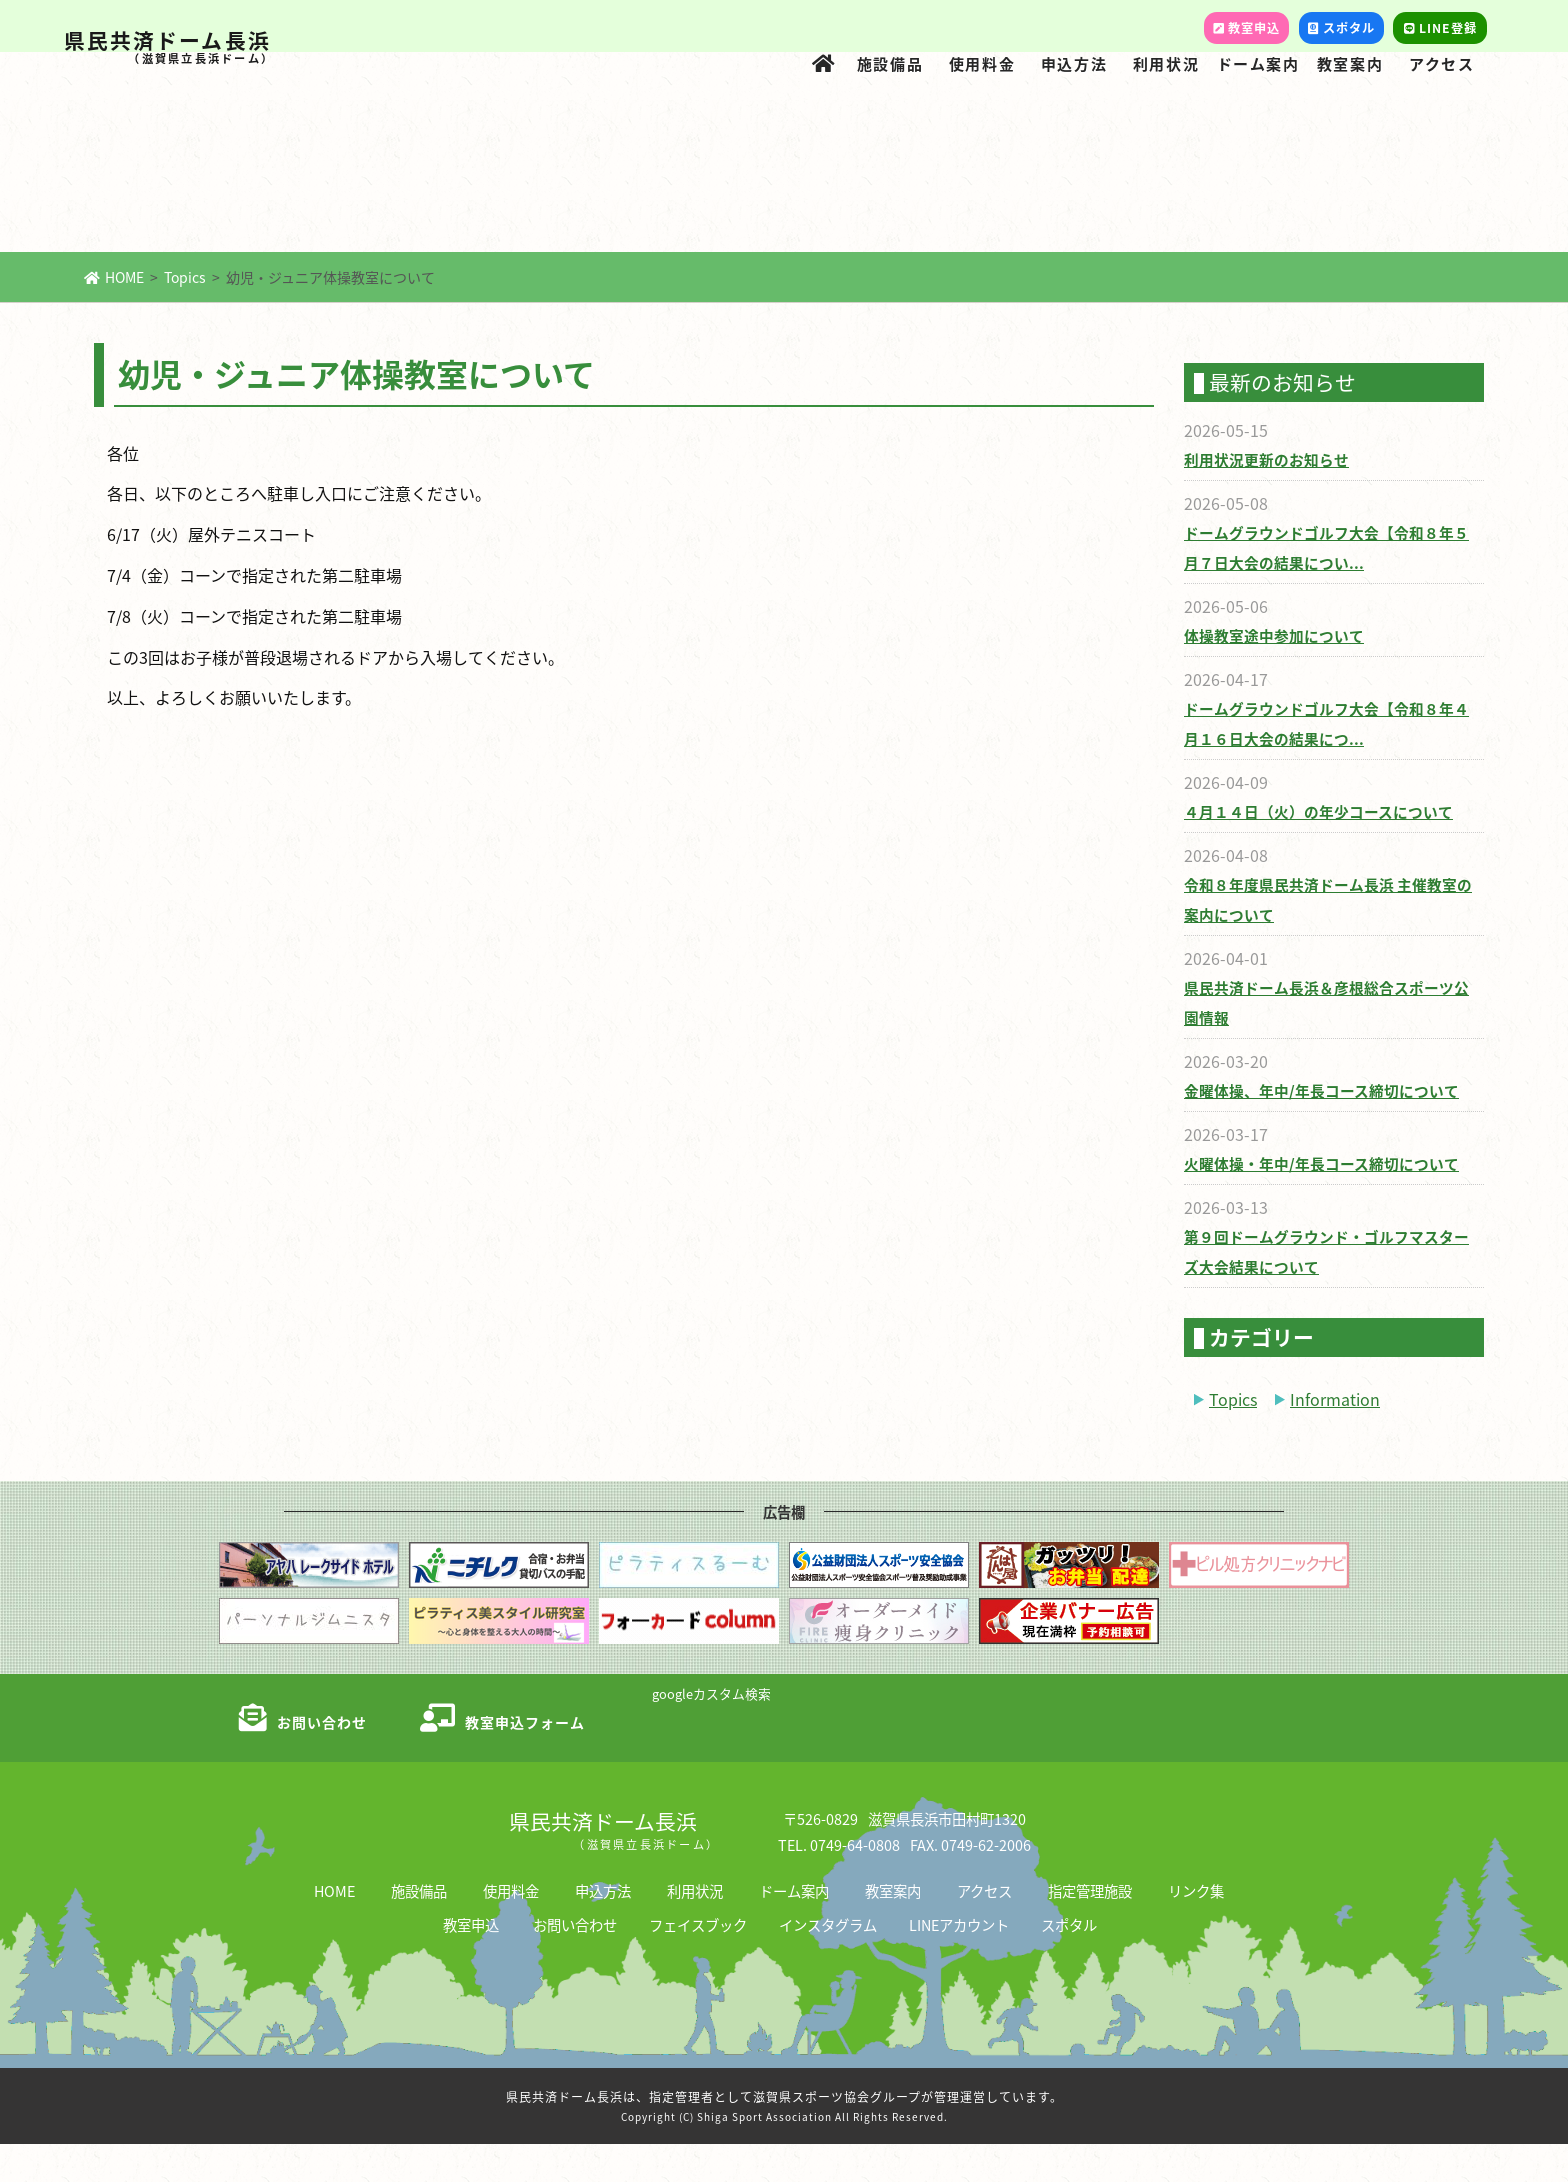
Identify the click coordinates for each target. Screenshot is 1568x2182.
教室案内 (1350, 63)
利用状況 (1166, 63)
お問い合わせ (575, 1962)
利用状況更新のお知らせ (1261, 497)
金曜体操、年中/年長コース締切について (1312, 1128)
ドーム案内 (1258, 63)
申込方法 (1074, 63)
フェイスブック (698, 1962)
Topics (185, 315)
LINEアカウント (959, 1962)
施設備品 (890, 63)
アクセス (1441, 63)
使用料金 (982, 63)
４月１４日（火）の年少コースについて (1309, 849)
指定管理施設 (1090, 1928)
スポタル (1069, 1962)
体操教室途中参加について (1268, 673)
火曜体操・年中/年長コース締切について (1312, 1201)
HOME (114, 315)
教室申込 (471, 1962)
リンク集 (1196, 1928)
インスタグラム (828, 1962)
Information (1335, 1437)
